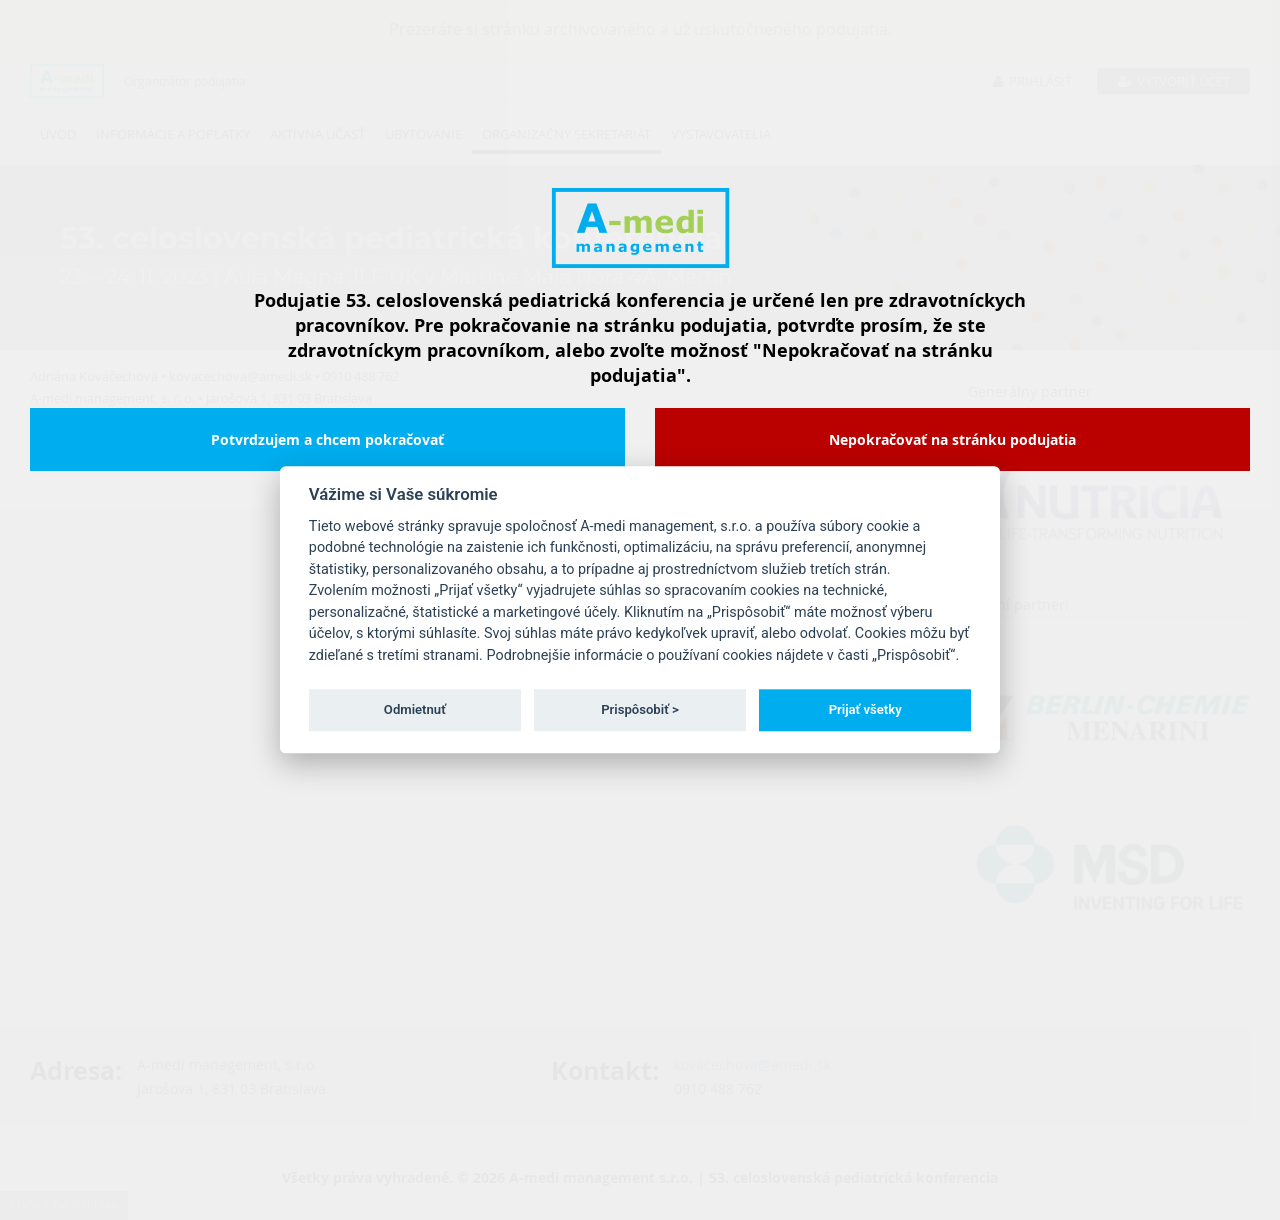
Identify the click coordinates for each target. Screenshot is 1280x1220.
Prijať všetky (865, 709)
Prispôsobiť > (640, 709)
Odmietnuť (415, 709)
